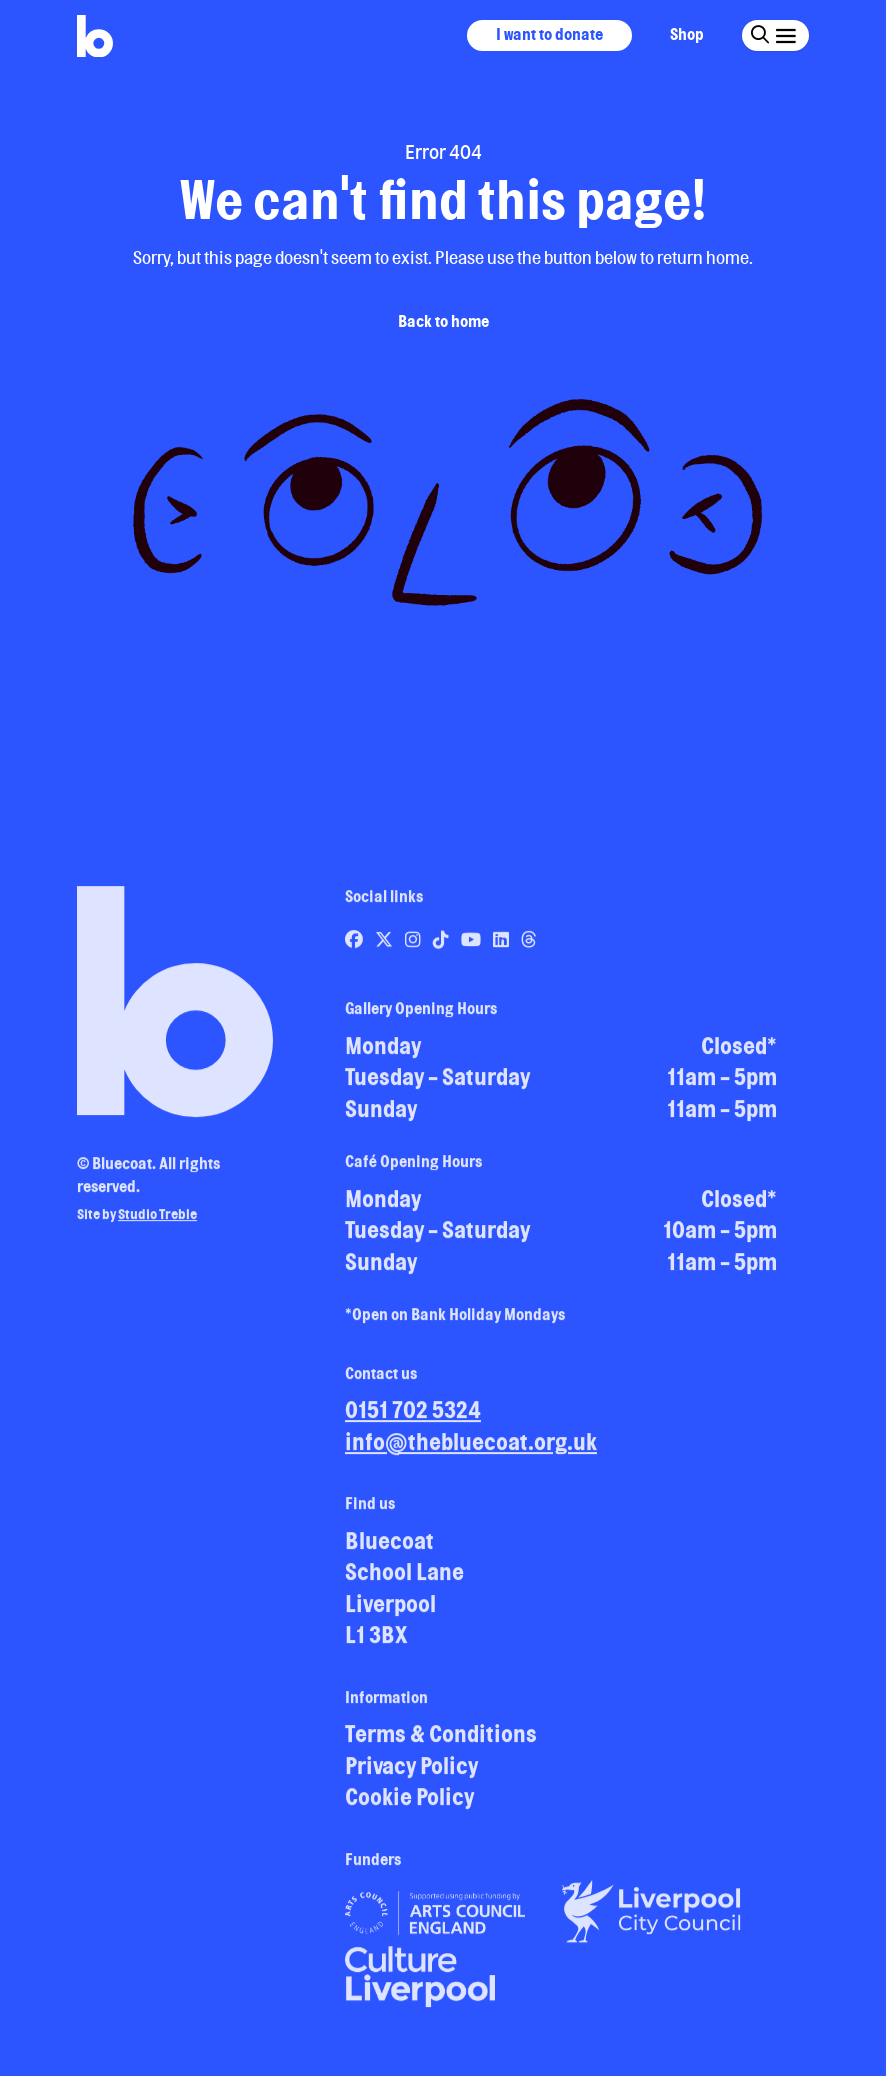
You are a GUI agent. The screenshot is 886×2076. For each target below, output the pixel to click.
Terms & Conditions (441, 1741)
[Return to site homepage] (95, 36)
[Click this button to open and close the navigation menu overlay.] (785, 34)
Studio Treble (157, 1222)
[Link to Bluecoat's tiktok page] (442, 947)
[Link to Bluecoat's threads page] (529, 947)
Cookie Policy (409, 1804)
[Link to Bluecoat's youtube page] (472, 947)
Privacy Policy (411, 1773)
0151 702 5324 (413, 1417)
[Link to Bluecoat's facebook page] (355, 947)
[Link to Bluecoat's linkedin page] (502, 947)
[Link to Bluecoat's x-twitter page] (385, 947)
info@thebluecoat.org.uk (471, 1449)
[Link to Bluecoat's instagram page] (414, 947)
